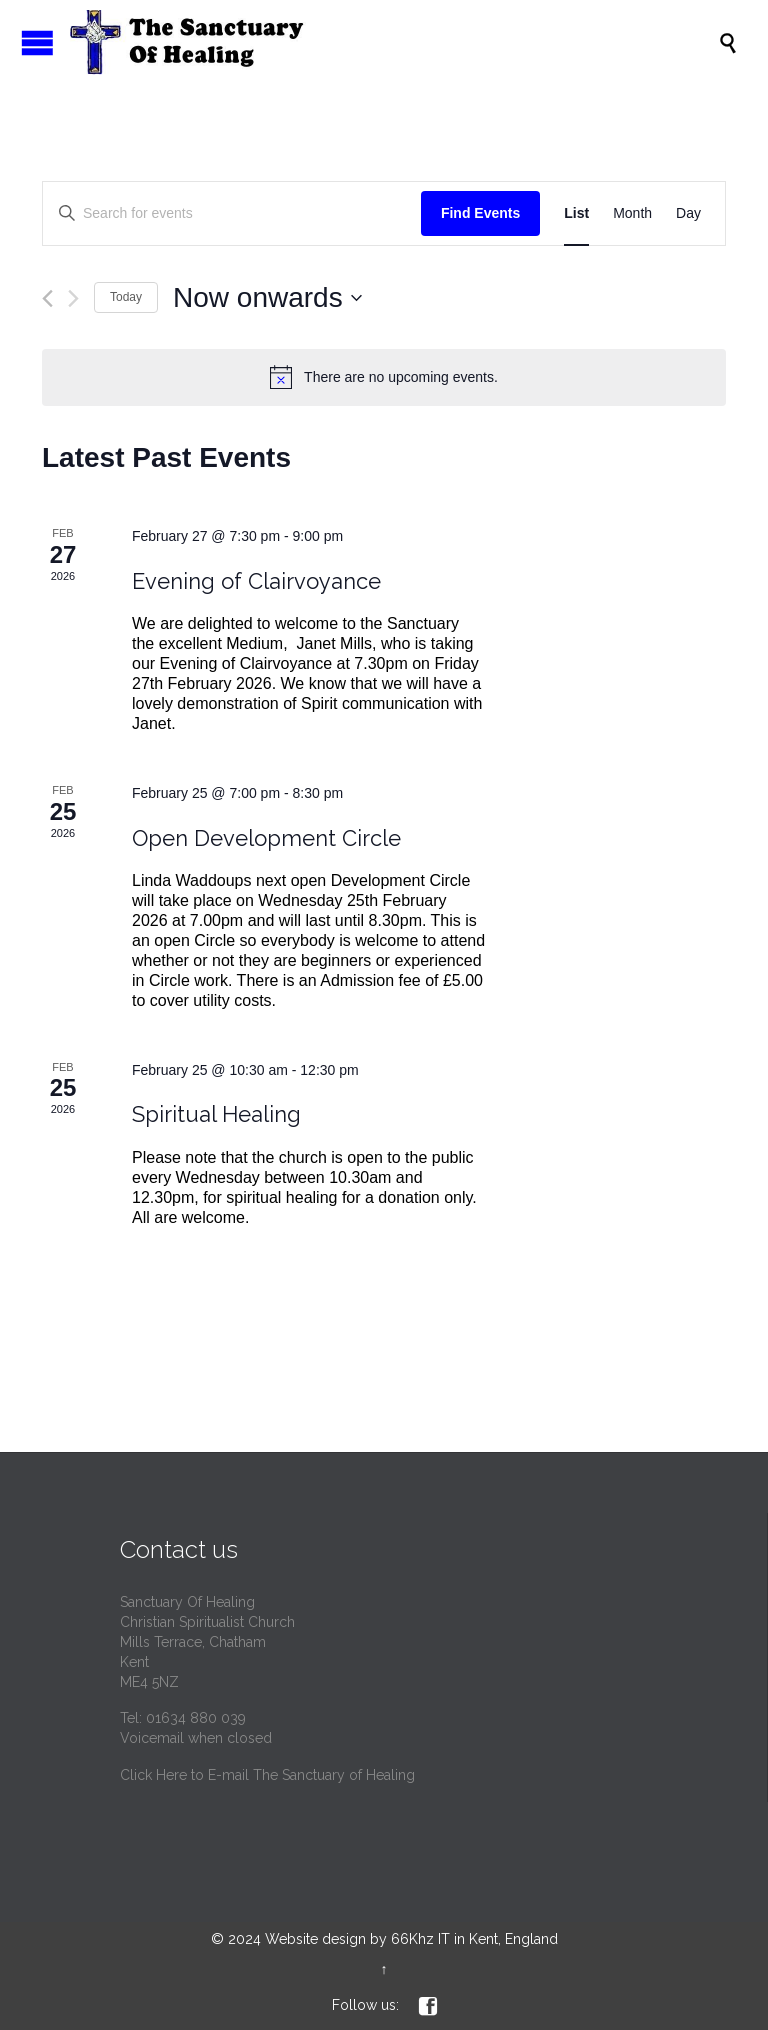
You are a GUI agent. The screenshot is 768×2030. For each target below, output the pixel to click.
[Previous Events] (47, 298)
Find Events (480, 213)
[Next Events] (73, 298)
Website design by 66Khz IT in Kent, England (411, 1939)
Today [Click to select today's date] (126, 297)
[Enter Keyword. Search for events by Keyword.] (232, 213)
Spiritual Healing (216, 1114)
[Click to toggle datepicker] (267, 298)
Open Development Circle (266, 838)
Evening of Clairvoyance (256, 581)
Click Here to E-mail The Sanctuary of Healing (267, 1775)
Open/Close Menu (37, 42)
